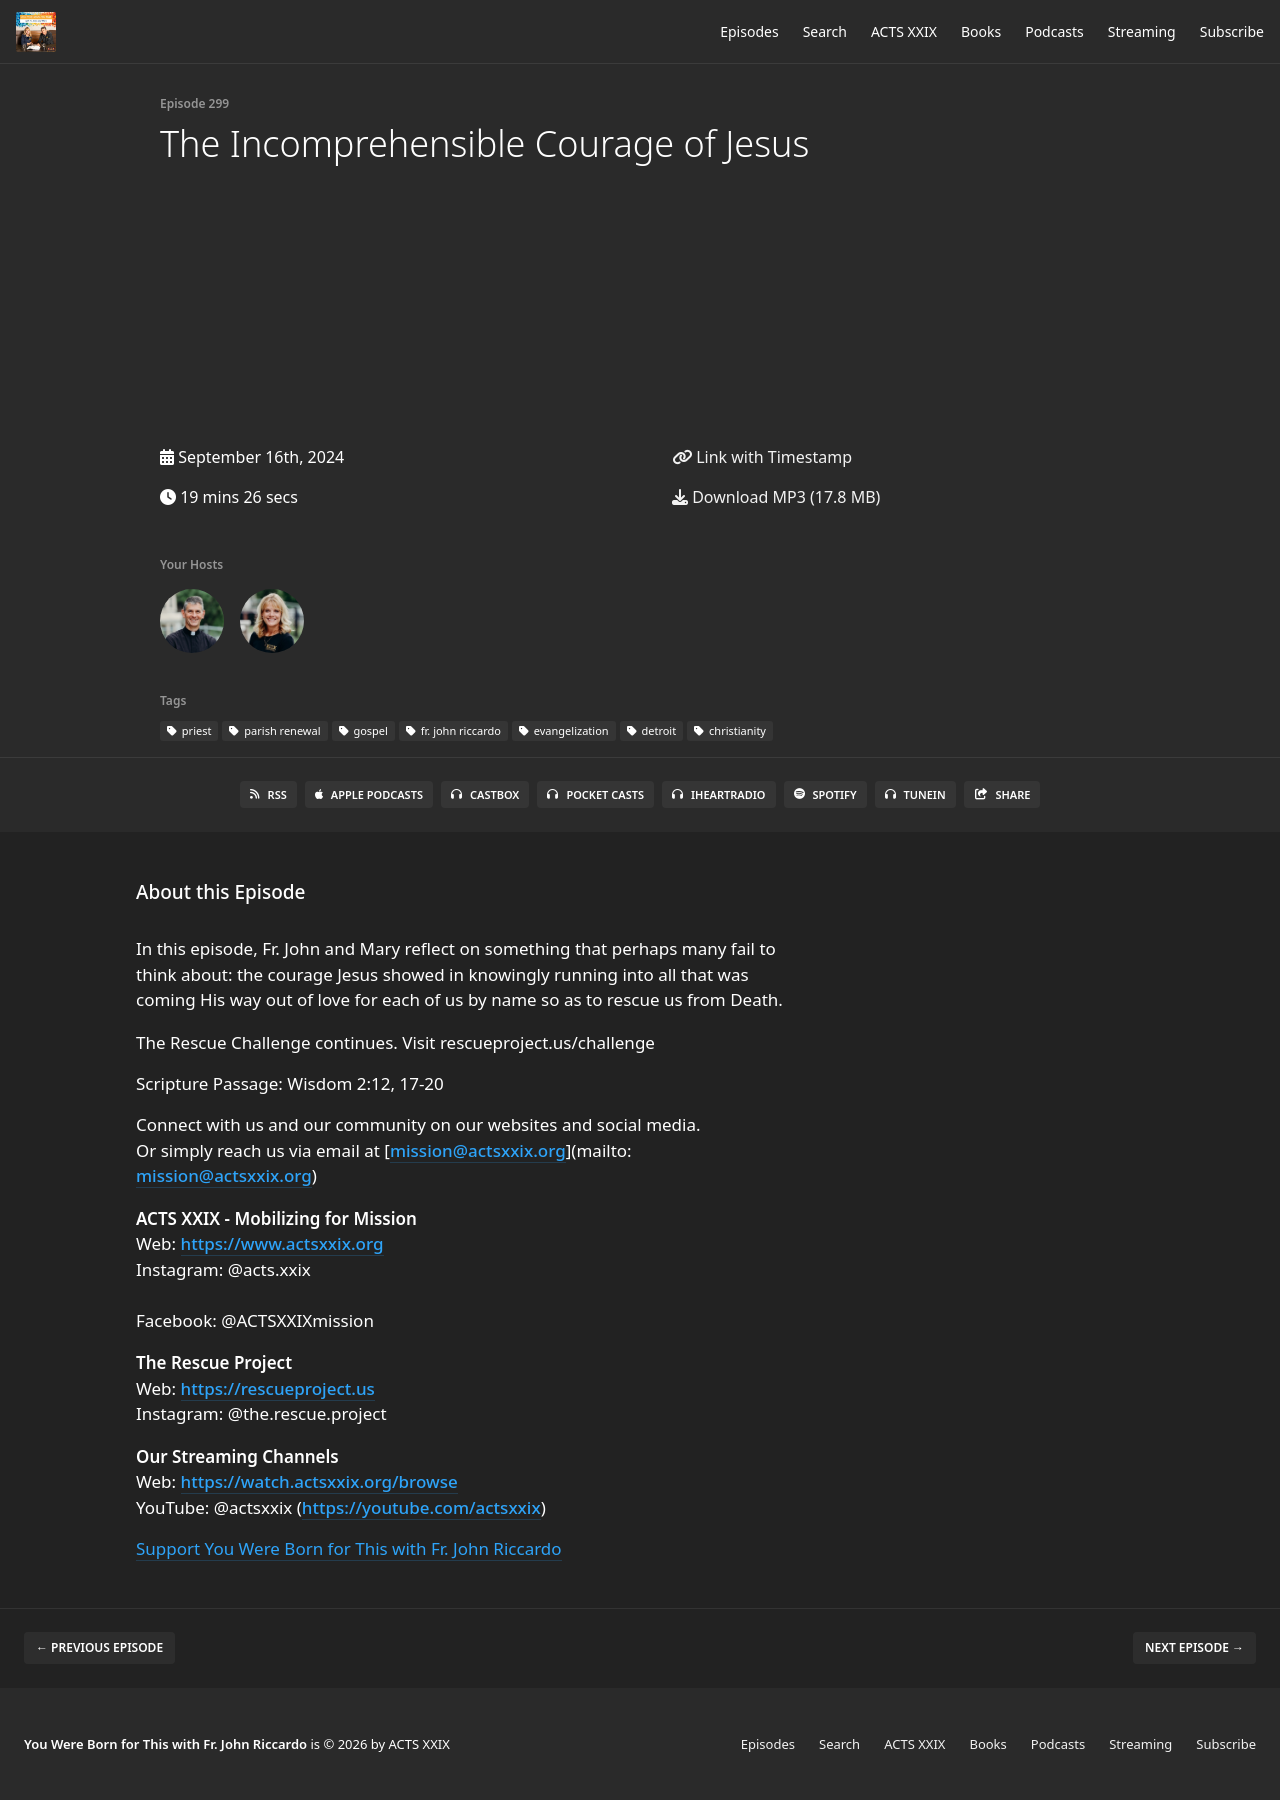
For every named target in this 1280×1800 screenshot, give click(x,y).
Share (1002, 794)
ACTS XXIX (904, 31)
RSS (268, 794)
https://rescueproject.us (278, 1388)
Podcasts (1054, 31)
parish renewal (274, 730)
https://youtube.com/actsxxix (421, 1507)
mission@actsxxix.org (478, 1150)
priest (189, 730)
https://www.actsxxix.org (282, 1243)
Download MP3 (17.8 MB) (776, 497)
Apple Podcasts (369, 794)
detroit (652, 730)
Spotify (825, 794)
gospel (363, 730)
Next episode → (1194, 1647)
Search (825, 31)
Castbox (485, 794)
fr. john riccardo (453, 730)
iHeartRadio (719, 794)
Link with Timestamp (762, 457)
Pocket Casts (595, 794)
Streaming (1142, 31)
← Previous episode (99, 1647)
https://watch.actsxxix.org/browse (319, 1481)
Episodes (749, 31)
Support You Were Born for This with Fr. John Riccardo (349, 1548)
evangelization (564, 730)
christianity (730, 730)
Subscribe (1232, 31)
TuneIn (915, 794)
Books (981, 31)
